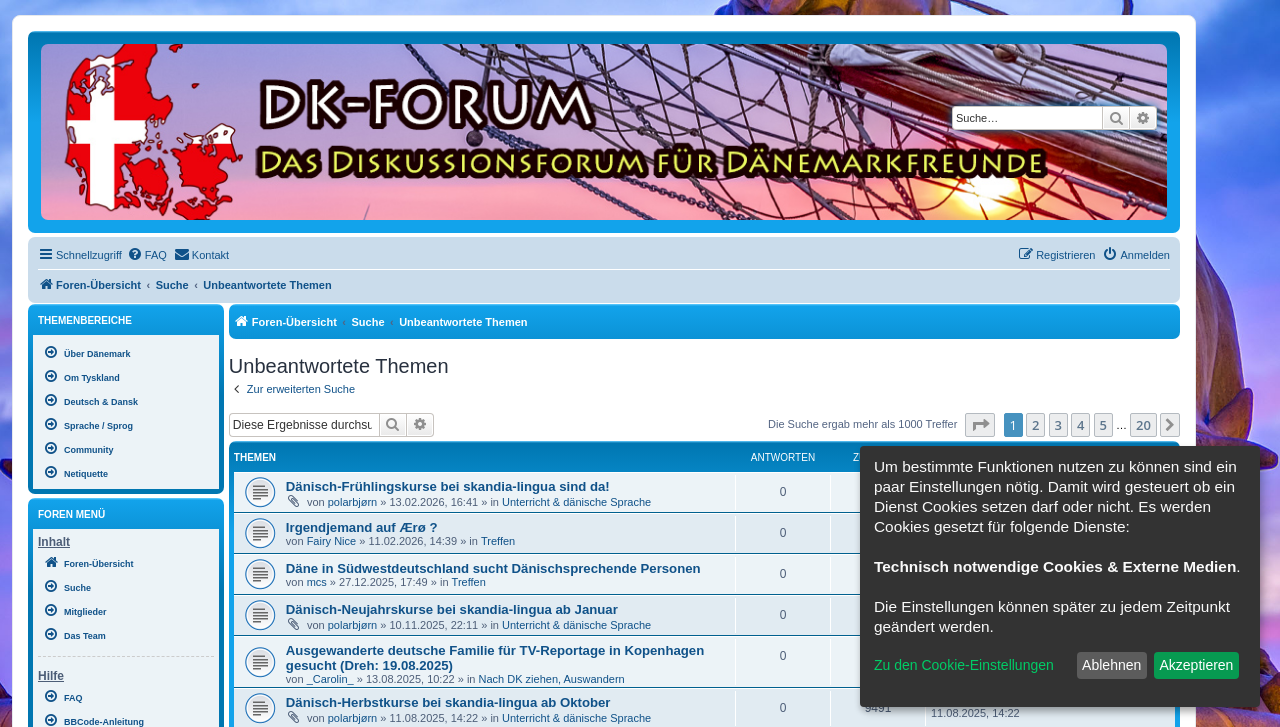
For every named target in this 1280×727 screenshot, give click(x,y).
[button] (980, 425)
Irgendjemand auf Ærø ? (362, 527)
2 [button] (1035, 425)
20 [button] (1143, 425)
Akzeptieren (1196, 665)
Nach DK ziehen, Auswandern (552, 679)
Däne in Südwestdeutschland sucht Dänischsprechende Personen (493, 568)
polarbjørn (353, 502)
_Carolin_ (330, 679)
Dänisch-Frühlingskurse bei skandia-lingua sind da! (448, 486)
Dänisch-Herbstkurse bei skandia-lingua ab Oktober (448, 702)
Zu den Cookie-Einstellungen (964, 665)
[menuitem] (147, 255)
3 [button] (1058, 425)
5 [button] (1103, 425)
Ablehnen (1111, 665)
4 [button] (1080, 425)
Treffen (498, 541)
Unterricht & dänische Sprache (576, 502)
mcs (317, 582)
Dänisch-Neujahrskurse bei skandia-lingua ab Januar (452, 609)
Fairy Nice (332, 541)
